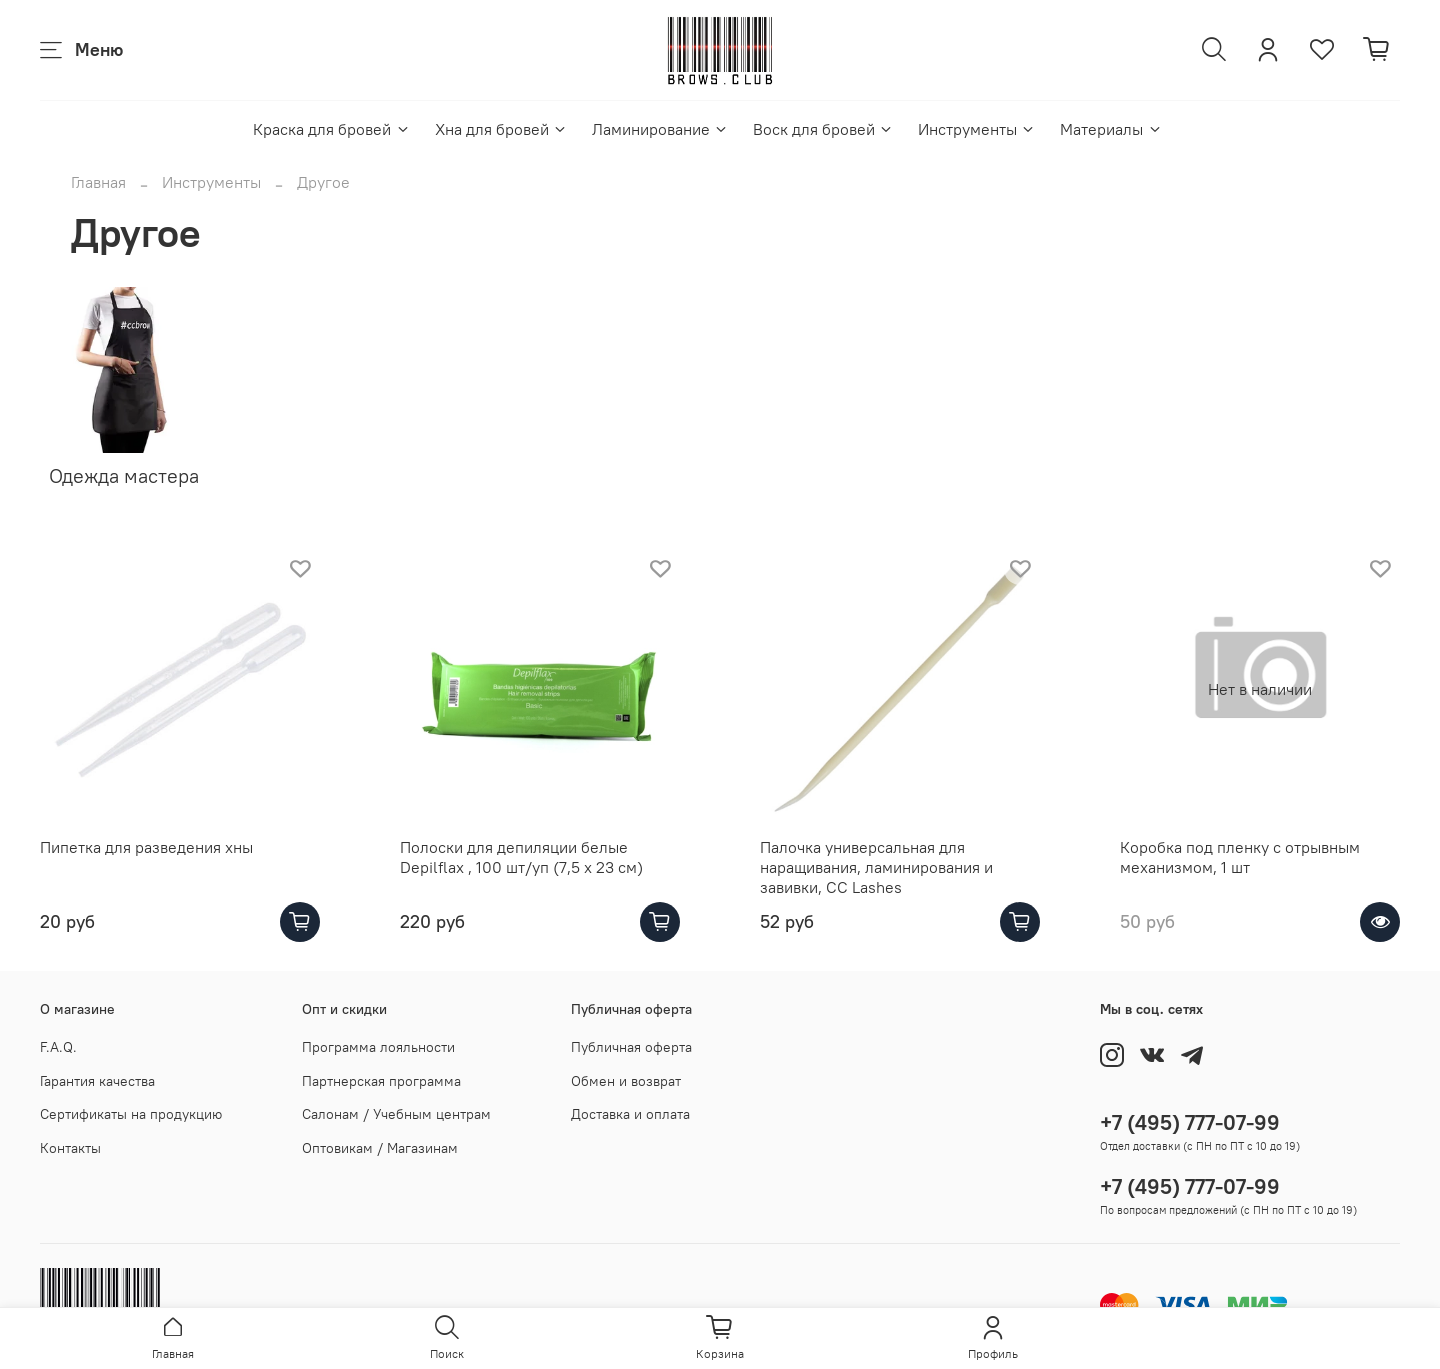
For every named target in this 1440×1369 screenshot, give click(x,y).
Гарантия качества (97, 1081)
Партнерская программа (381, 1081)
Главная (98, 182)
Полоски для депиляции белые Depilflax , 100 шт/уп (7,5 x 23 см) (521, 857)
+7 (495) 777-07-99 (1190, 1122)
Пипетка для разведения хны (146, 847)
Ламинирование (660, 129)
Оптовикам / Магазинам (380, 1148)
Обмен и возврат (626, 1081)
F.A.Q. (58, 1047)
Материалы (1111, 129)
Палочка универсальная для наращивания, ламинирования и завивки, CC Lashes (876, 867)
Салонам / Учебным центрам (396, 1114)
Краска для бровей (331, 129)
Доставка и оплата (630, 1114)
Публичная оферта (631, 1047)
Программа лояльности (378, 1047)
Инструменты (977, 129)
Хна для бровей (501, 129)
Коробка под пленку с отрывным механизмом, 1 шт (1240, 857)
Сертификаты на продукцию (131, 1114)
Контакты (70, 1148)
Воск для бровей (823, 129)
